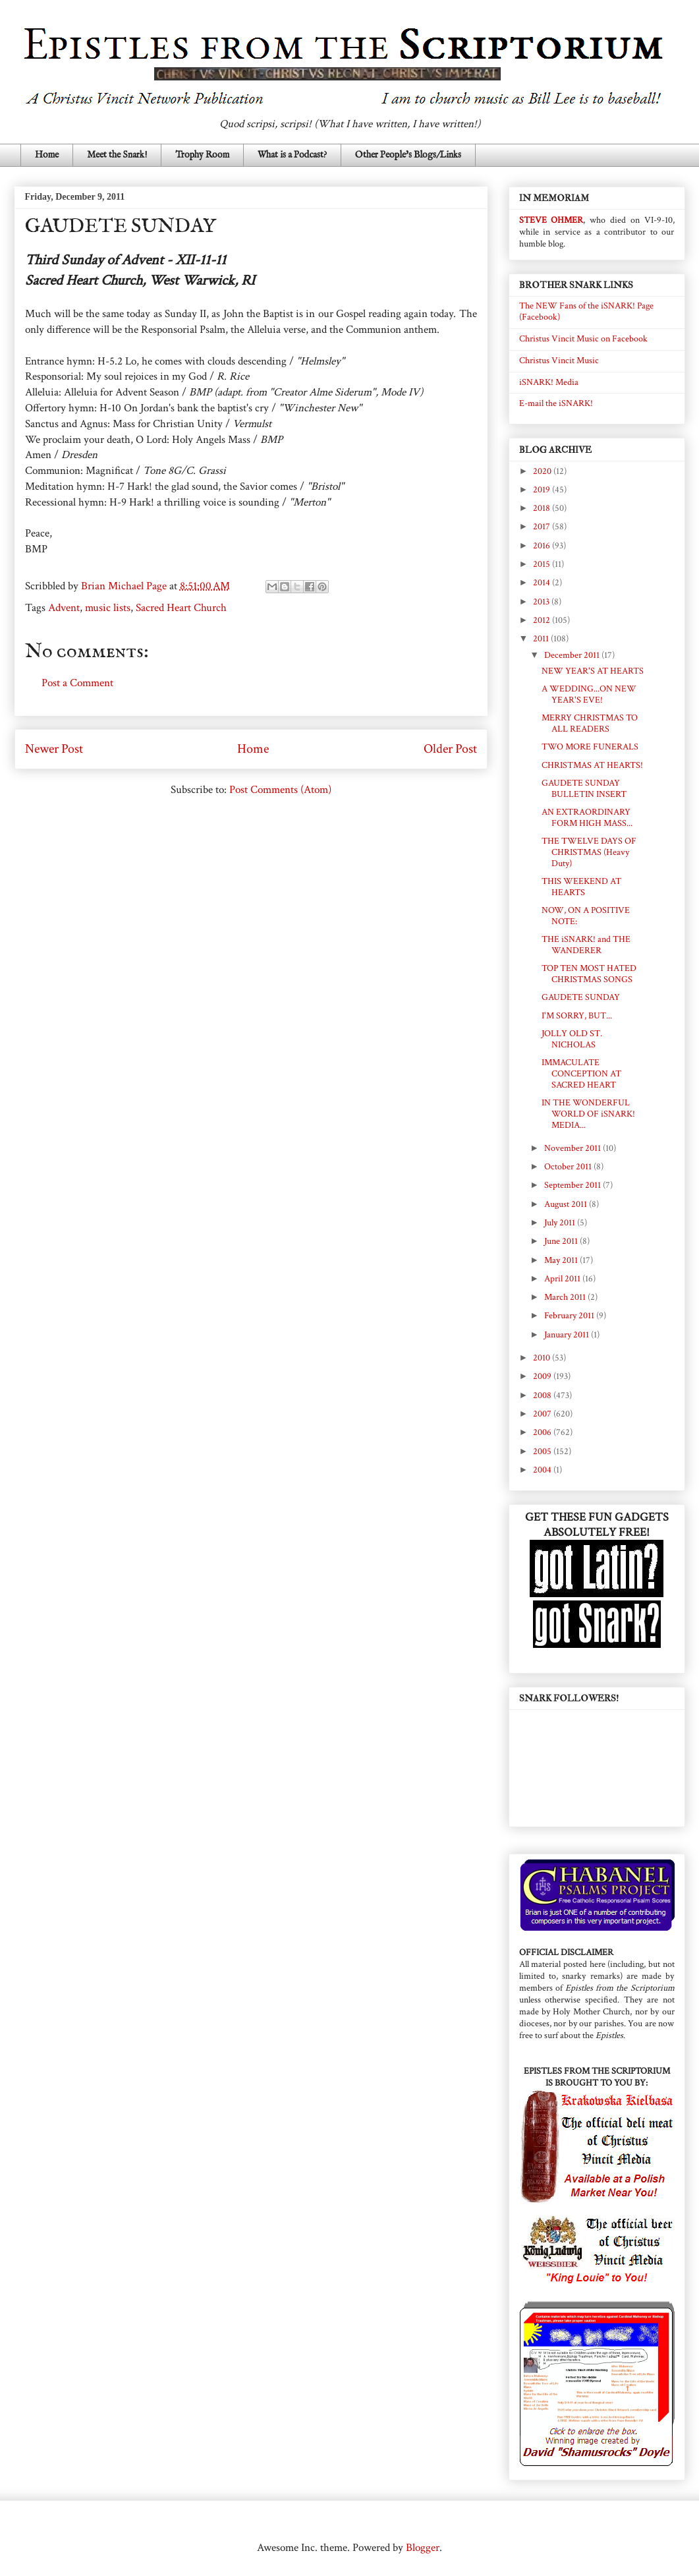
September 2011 (573, 1185)
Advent (64, 607)
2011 (542, 639)
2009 (543, 1376)
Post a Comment (77, 683)
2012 (542, 620)
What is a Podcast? (292, 155)
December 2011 (572, 655)
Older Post (450, 748)
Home (47, 155)
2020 (543, 471)
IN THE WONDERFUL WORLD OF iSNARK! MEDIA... (588, 1114)
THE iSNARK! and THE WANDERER (586, 944)
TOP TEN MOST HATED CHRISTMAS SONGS (589, 973)
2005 (543, 1451)
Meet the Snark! (117, 155)
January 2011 (567, 1335)
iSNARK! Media (548, 382)
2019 (542, 490)
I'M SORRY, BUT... (577, 1016)
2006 (543, 1432)
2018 (542, 508)
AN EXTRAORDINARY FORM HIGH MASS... (587, 817)
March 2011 (566, 1297)
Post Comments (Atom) (280, 789)
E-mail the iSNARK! (556, 403)
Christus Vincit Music (559, 360)
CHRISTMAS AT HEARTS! (592, 765)
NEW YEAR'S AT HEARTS (593, 671)
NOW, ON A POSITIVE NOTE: (586, 915)
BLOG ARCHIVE (555, 449)
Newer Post (54, 748)
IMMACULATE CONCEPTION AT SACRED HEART (581, 1074)
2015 (542, 564)
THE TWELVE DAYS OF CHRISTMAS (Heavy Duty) (589, 852)
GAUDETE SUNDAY (581, 997)
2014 (542, 583)
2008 (543, 1395)
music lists (107, 607)
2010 (542, 1358)
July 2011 (560, 1223)
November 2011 (573, 1148)
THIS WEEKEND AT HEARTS (581, 886)
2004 (543, 1470)
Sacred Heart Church (181, 607)
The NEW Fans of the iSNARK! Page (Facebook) (586, 311)
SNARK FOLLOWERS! (569, 1698)
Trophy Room (202, 155)
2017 (542, 527)
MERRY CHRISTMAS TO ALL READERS (590, 723)
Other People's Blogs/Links (408, 155)
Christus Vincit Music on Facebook (583, 339)
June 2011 (562, 1241)
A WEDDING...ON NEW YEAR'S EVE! (589, 694)
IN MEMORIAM (554, 198)
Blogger (422, 2547)
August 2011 (566, 1204)
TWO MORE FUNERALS (590, 747)
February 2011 (570, 1316)
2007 (543, 1414)
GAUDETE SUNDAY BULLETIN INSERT (584, 788)
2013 (542, 602)
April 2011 (563, 1279)
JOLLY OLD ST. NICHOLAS (572, 1039)
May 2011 (562, 1260)
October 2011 (569, 1167)
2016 (542, 546)
